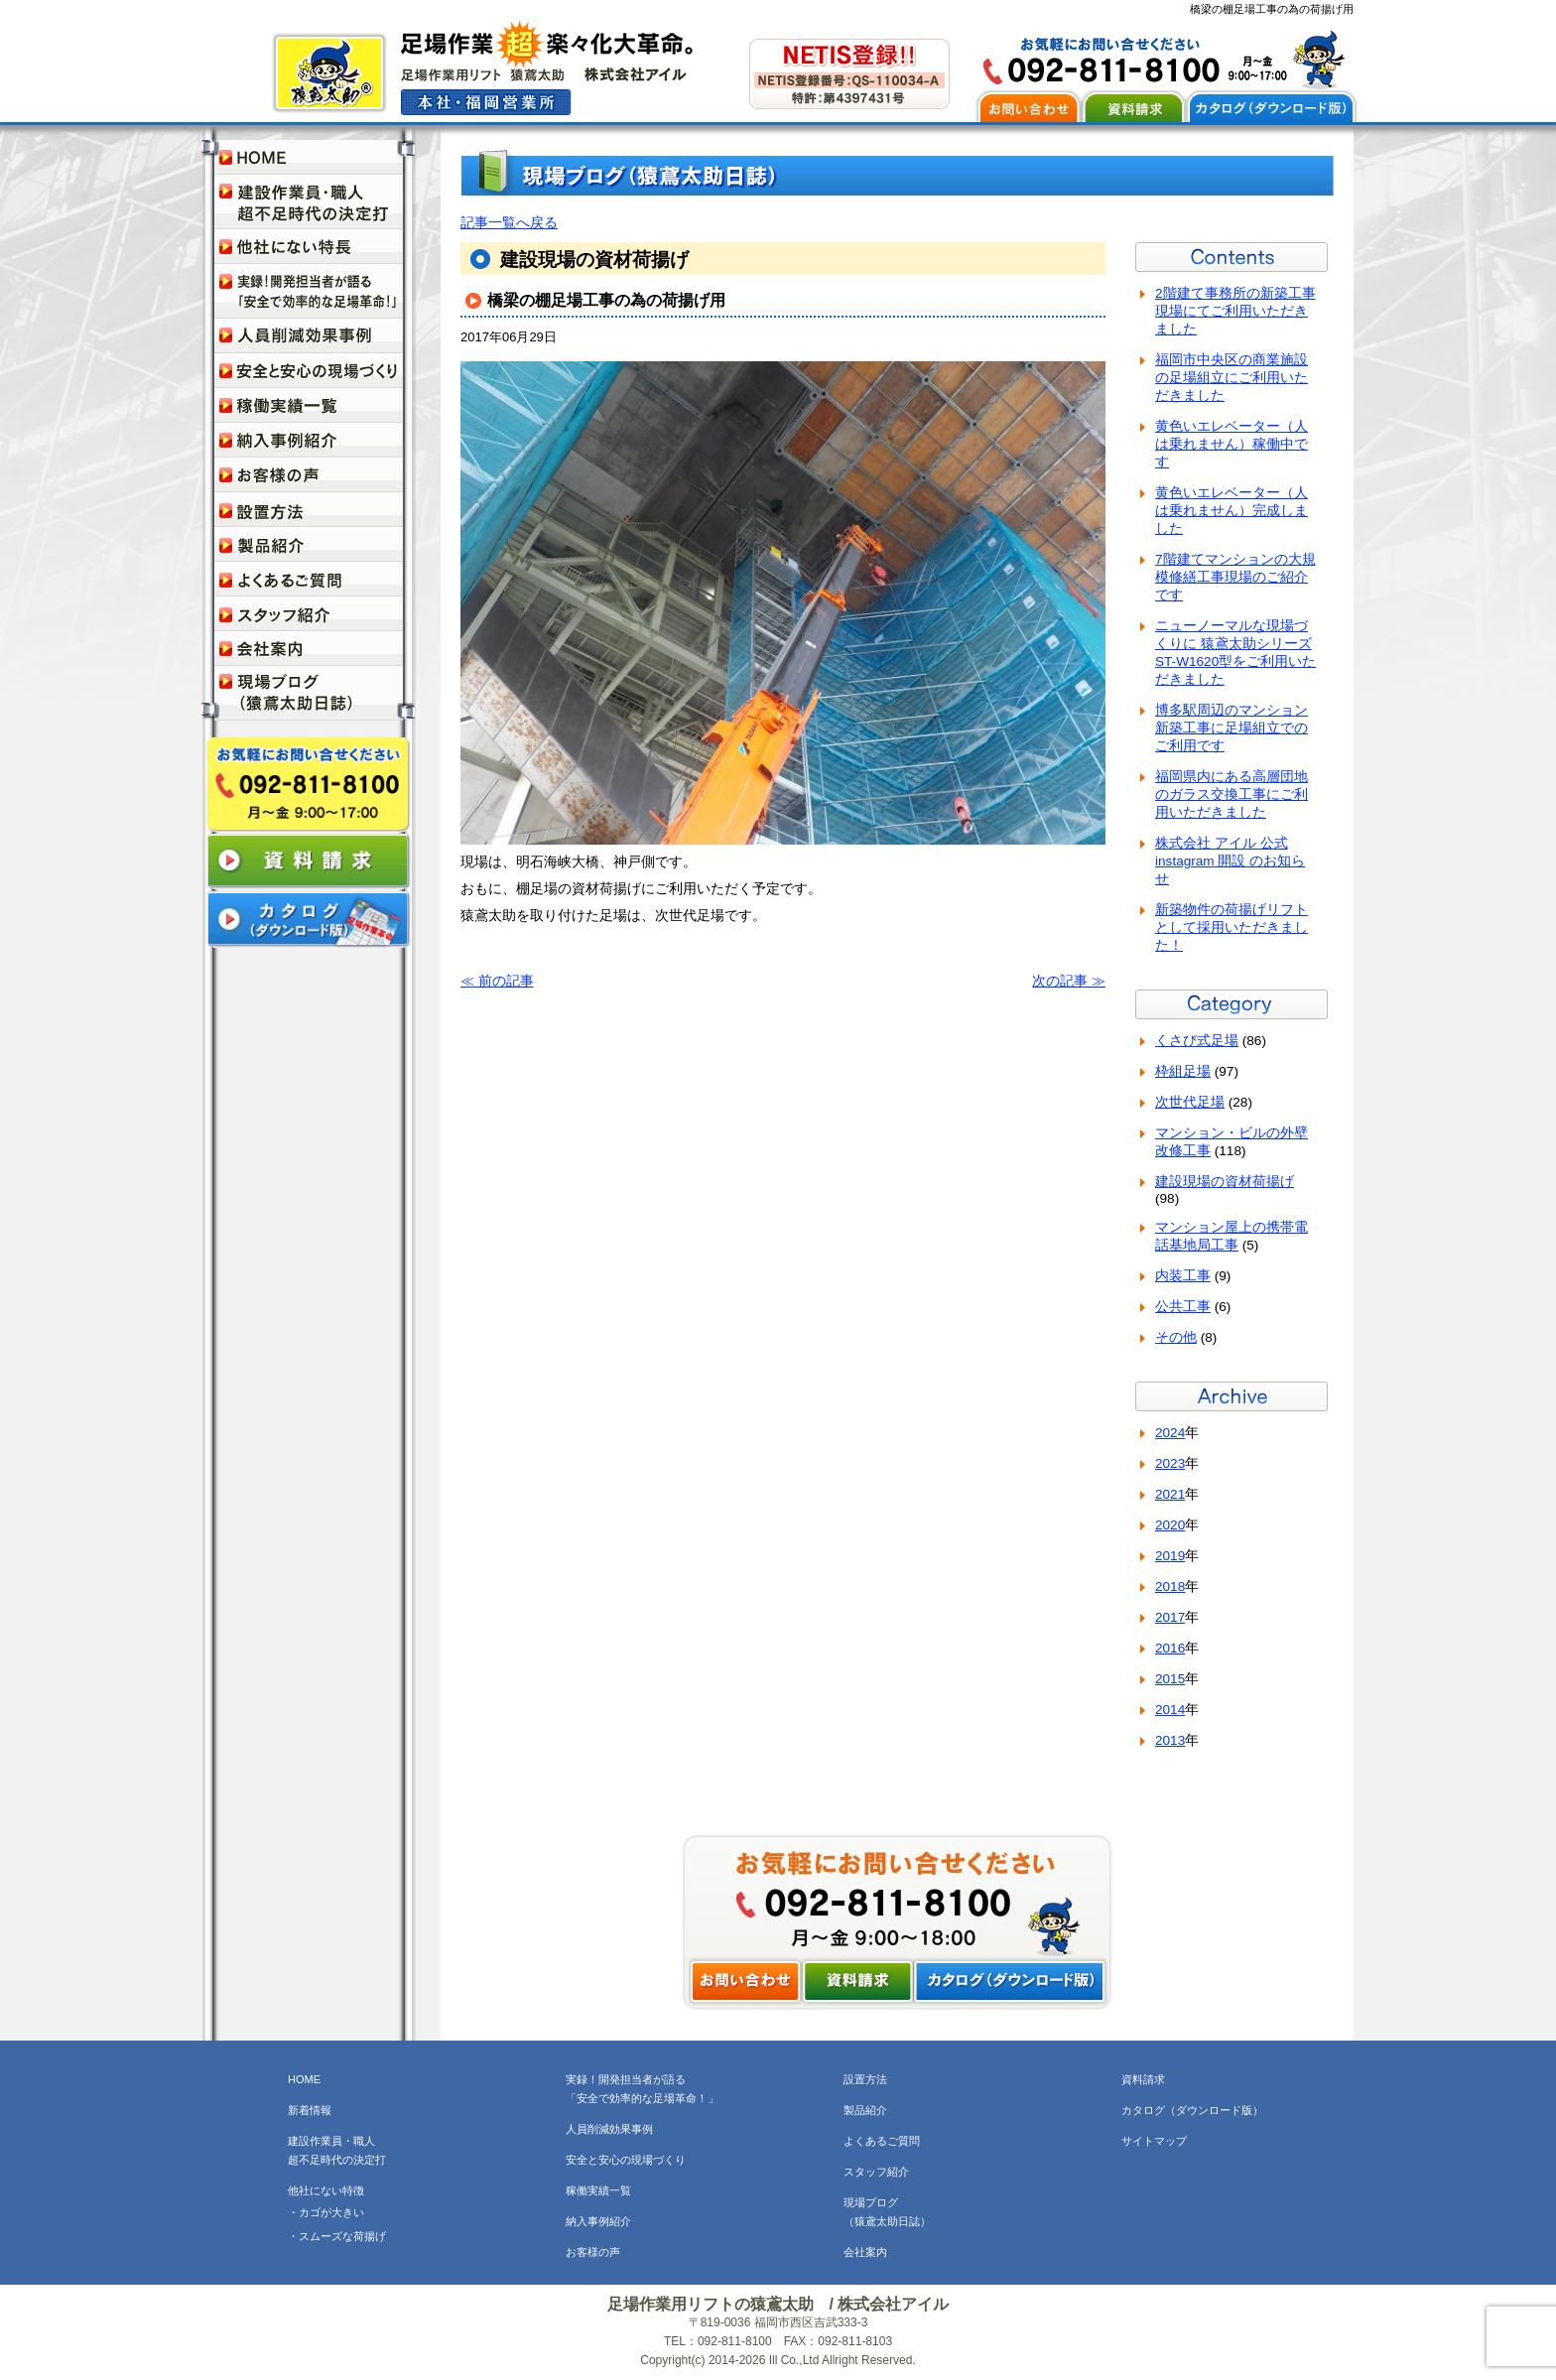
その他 (1176, 1337)
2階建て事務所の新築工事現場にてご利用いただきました (1235, 311)
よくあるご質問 (881, 2141)
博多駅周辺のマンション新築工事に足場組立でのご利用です (1231, 728)
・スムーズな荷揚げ (337, 2236)
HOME (304, 2079)
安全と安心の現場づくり (626, 2160)
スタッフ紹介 (876, 2172)
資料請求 (1143, 2079)
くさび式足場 (1196, 1040)
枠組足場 (1183, 1071)
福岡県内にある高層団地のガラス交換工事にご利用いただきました (1231, 794)
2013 (1170, 1740)
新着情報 (309, 2110)
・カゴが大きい (326, 2212)
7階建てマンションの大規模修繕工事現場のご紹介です (1235, 577)
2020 (1170, 1525)
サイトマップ (1154, 2141)
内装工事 (1183, 1275)
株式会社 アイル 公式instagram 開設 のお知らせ (1230, 861)
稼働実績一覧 (598, 2190)
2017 (1170, 1617)
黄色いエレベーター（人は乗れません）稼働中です (1231, 444)
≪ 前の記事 (497, 981)
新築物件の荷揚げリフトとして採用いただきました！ (1231, 927)
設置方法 (865, 2079)
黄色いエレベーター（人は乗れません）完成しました (1231, 510)
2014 (1170, 1709)
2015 (1170, 1678)
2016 (1170, 1648)
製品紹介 (865, 2110)
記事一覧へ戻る (509, 222)
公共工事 (1183, 1306)
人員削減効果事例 (609, 2129)
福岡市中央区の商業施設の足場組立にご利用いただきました (1231, 377)
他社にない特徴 (326, 2190)
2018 (1170, 1586)
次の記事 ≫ (1068, 981)
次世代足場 (1190, 1102)
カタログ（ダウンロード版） (1192, 2110)
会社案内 (865, 2252)
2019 (1170, 1555)
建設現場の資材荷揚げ (1224, 1181)
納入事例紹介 (598, 2221)
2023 (1170, 1463)
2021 (1170, 1494)
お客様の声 (593, 2252)
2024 (1170, 1432)
